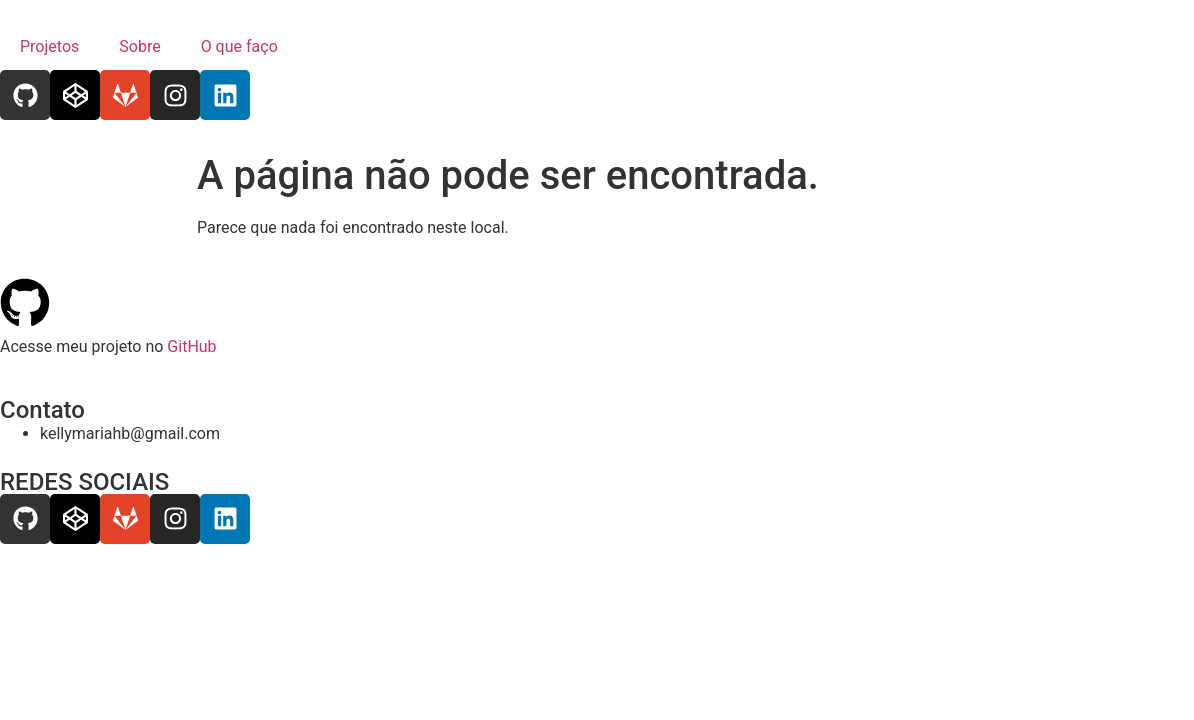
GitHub (191, 346)
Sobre (139, 46)
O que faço (239, 46)
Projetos (49, 46)
